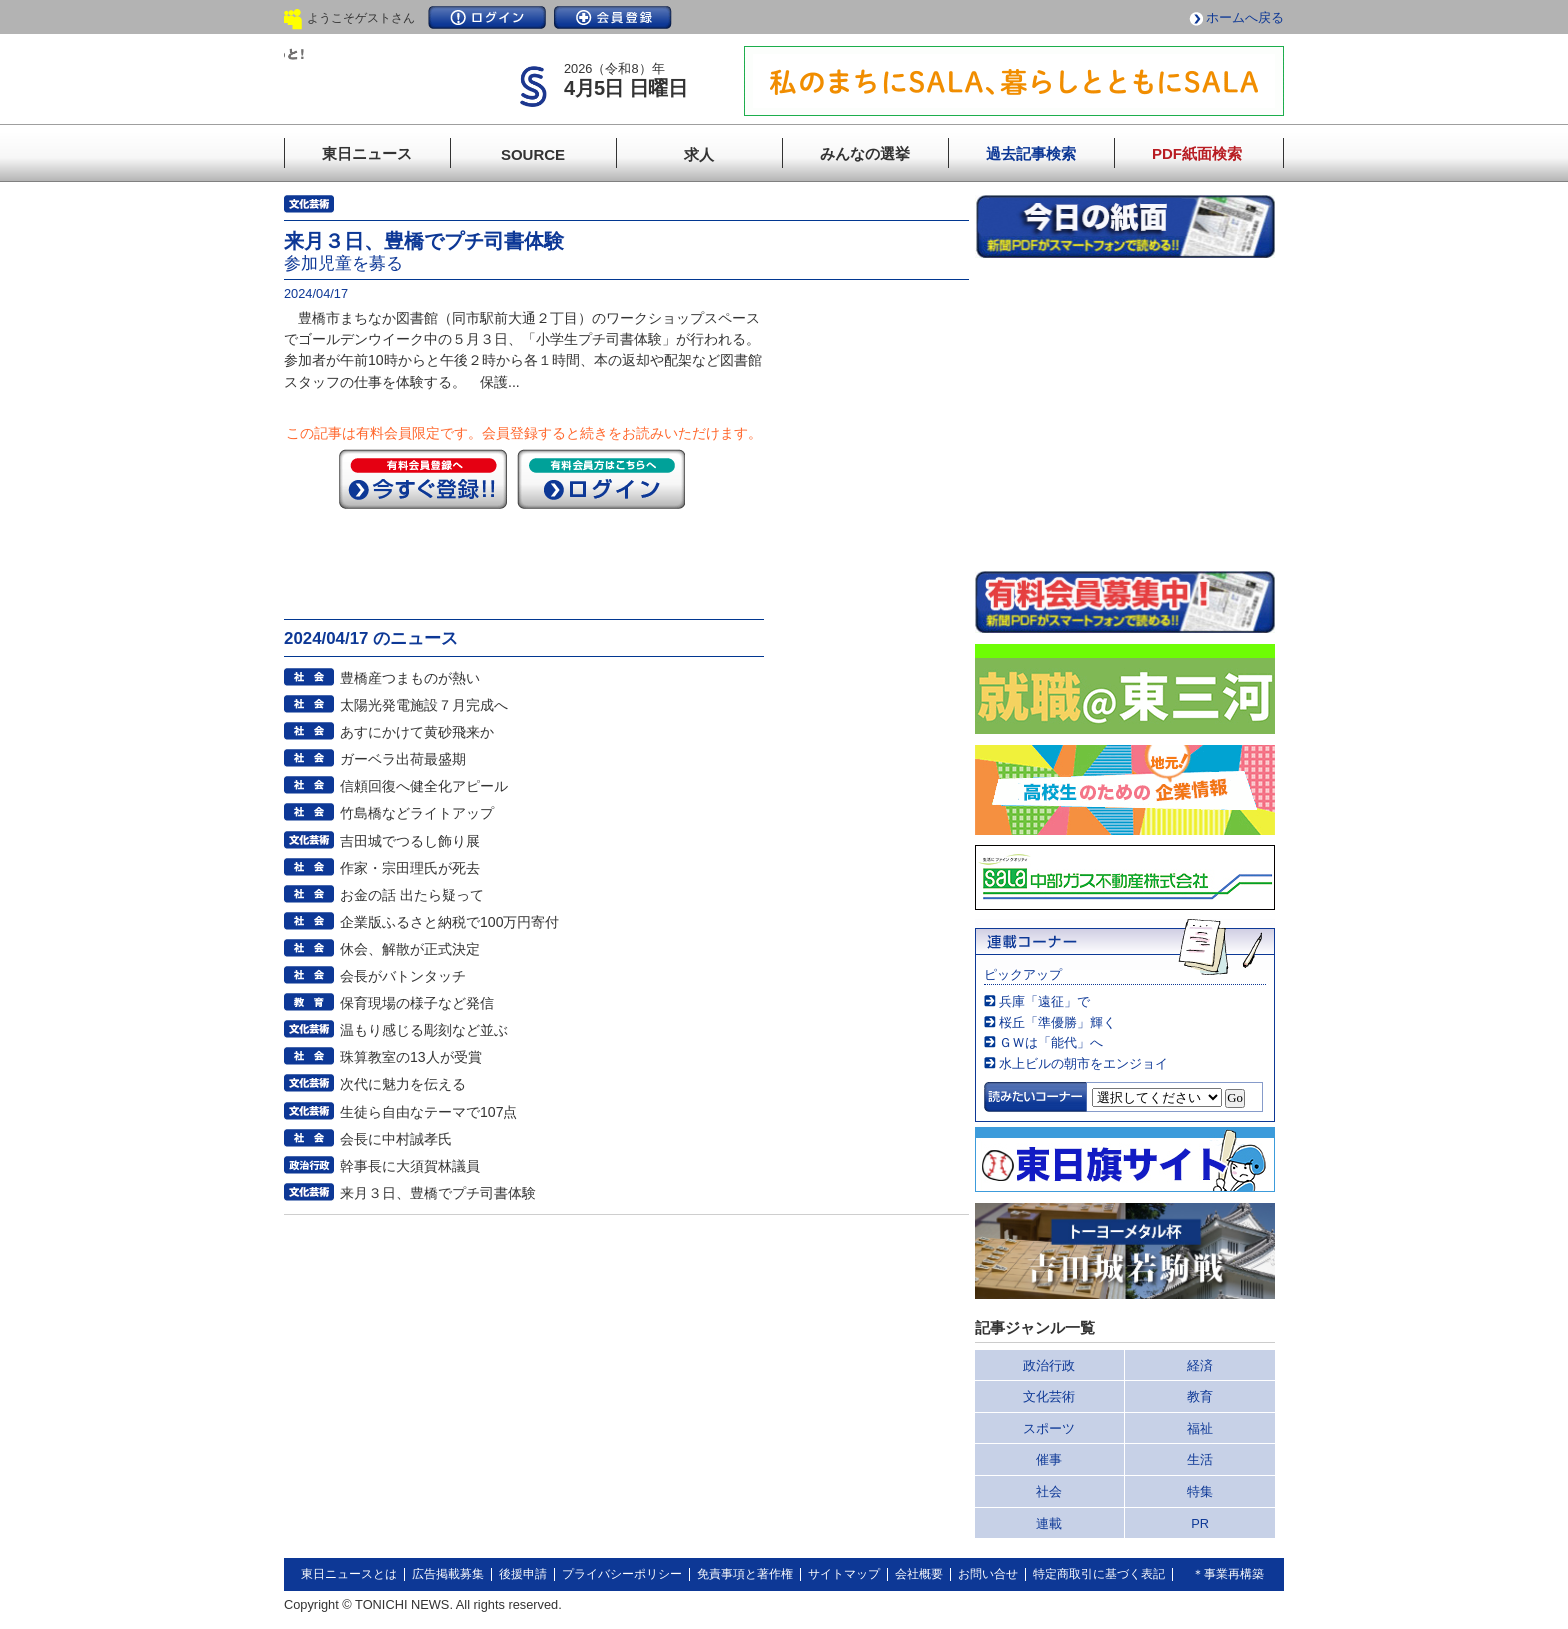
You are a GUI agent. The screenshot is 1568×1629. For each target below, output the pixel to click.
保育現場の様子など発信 (417, 1003)
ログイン (487, 17)
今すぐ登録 (423, 479)
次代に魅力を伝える (403, 1084)
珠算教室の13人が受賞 (411, 1057)
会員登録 (613, 17)
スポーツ (1049, 1428)
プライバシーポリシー (622, 1574)
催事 (1049, 1459)
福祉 (1200, 1428)
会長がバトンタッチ (403, 976)
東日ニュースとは (349, 1574)
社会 (1049, 1491)
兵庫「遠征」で (1044, 1001)
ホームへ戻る (1245, 17)
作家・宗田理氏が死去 (410, 868)
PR (1200, 1523)
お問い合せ (988, 1574)
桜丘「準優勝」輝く (1057, 1022)
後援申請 (523, 1574)
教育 (1200, 1396)
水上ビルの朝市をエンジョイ (1083, 1063)
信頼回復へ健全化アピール (424, 786)
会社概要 (919, 1574)
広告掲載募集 (448, 1574)
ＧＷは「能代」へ (1051, 1042)
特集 (1200, 1491)
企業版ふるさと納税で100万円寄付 (450, 922)
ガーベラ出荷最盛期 (403, 759)
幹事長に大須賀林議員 (410, 1166)
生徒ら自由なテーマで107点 (429, 1112)
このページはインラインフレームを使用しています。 (1125, 414)
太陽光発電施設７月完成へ (424, 705)
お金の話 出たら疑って (412, 895)
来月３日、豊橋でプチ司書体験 (438, 1193)
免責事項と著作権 (745, 1574)
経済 (1200, 1365)
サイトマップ (844, 1574)
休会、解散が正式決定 (410, 949)
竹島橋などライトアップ (417, 813)
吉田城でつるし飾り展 (410, 841)
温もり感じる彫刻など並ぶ (424, 1030)
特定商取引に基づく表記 (1099, 1574)
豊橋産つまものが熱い (410, 678)
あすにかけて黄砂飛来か (417, 732)
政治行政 (1049, 1365)
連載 (1049, 1523)
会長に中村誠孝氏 (396, 1139)
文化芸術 (1049, 1396)
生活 (1200, 1459)
